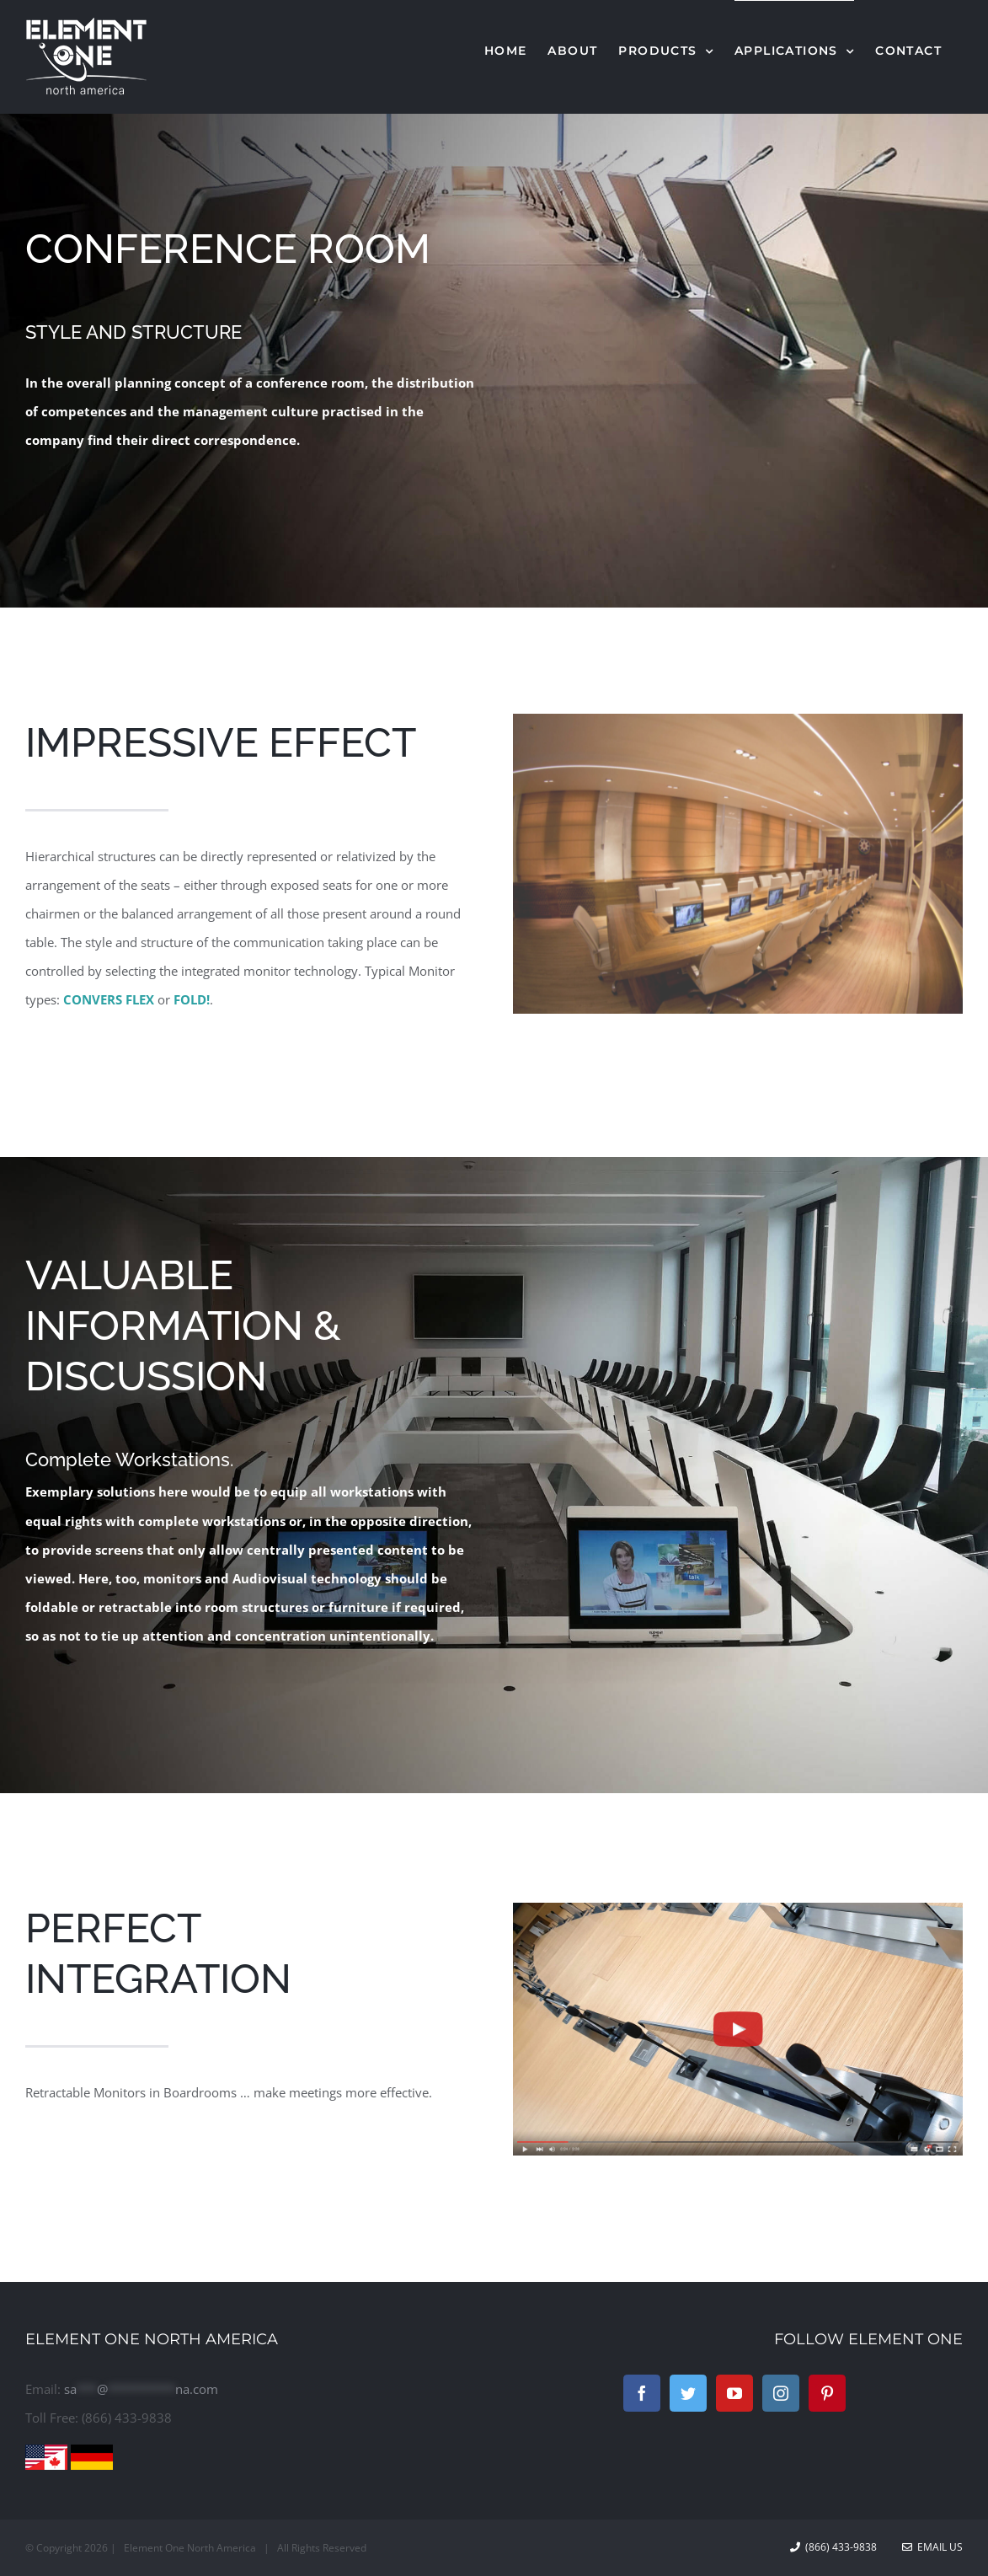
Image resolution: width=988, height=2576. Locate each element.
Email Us (932, 2547)
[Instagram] (780, 2393)
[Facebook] (641, 2393)
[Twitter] (688, 2393)
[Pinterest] (827, 2393)
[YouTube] (734, 2393)
